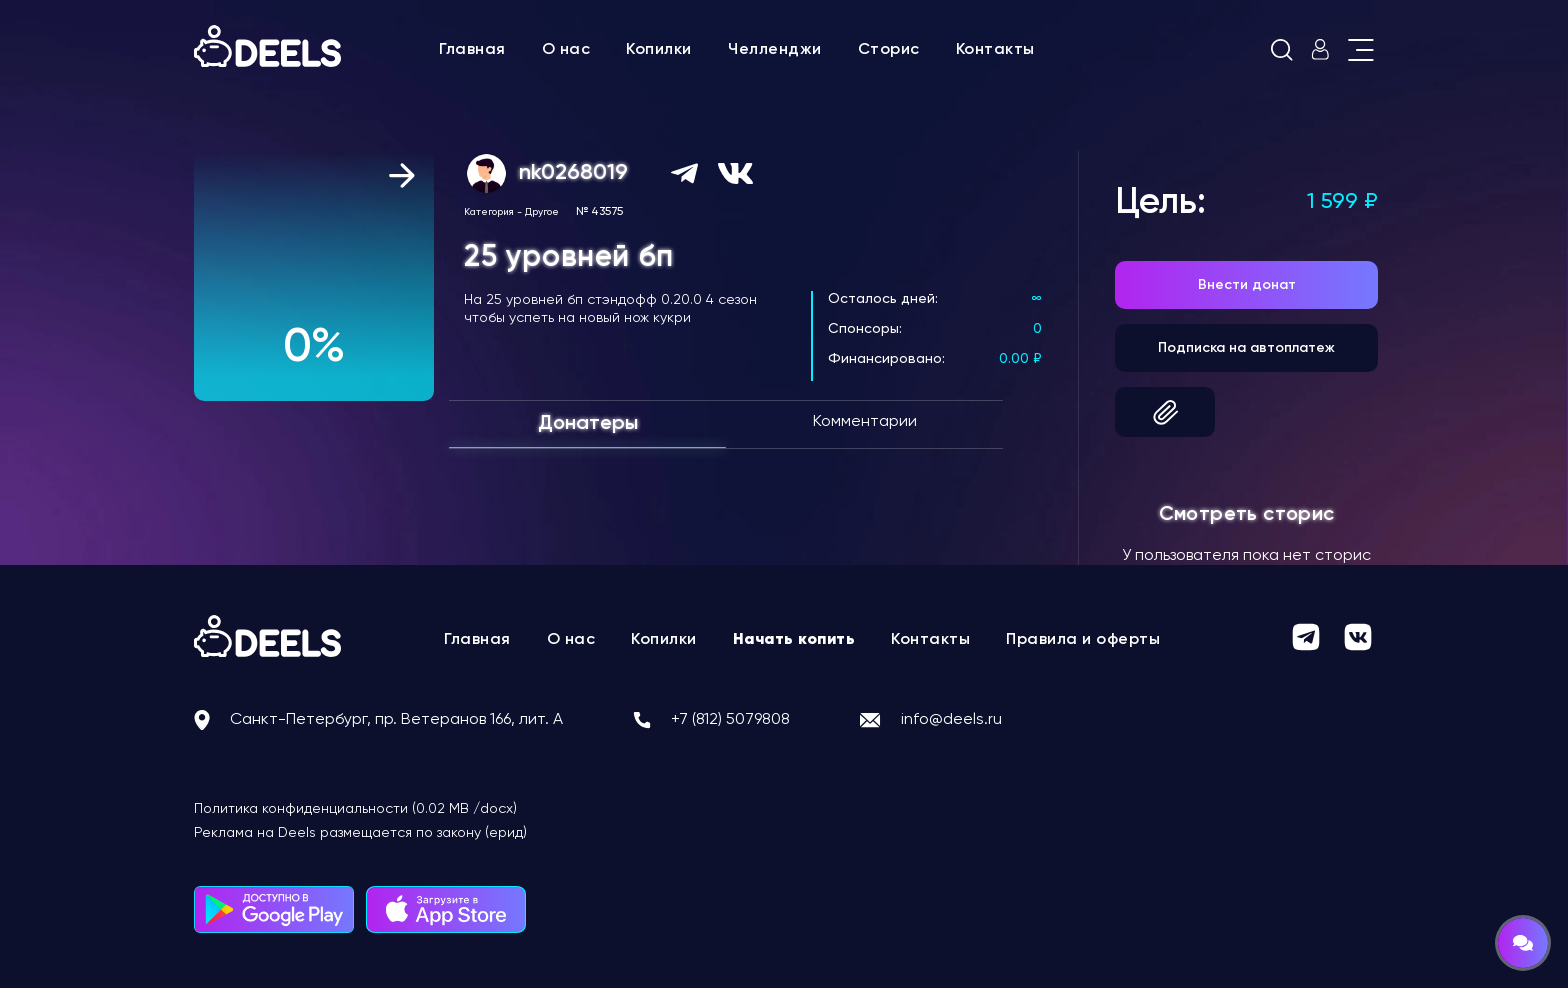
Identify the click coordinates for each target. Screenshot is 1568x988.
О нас (566, 50)
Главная (472, 50)
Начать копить (794, 640)
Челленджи (775, 50)
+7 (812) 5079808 (730, 720)
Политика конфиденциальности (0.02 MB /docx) (355, 809)
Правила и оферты (1083, 640)
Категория (489, 212)
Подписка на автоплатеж (1246, 348)
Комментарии (865, 422)
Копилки (659, 50)
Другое (542, 212)
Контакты (995, 50)
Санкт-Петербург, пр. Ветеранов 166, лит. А (396, 720)
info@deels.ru (951, 720)
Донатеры (588, 424)
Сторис (889, 50)
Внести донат (1247, 285)
